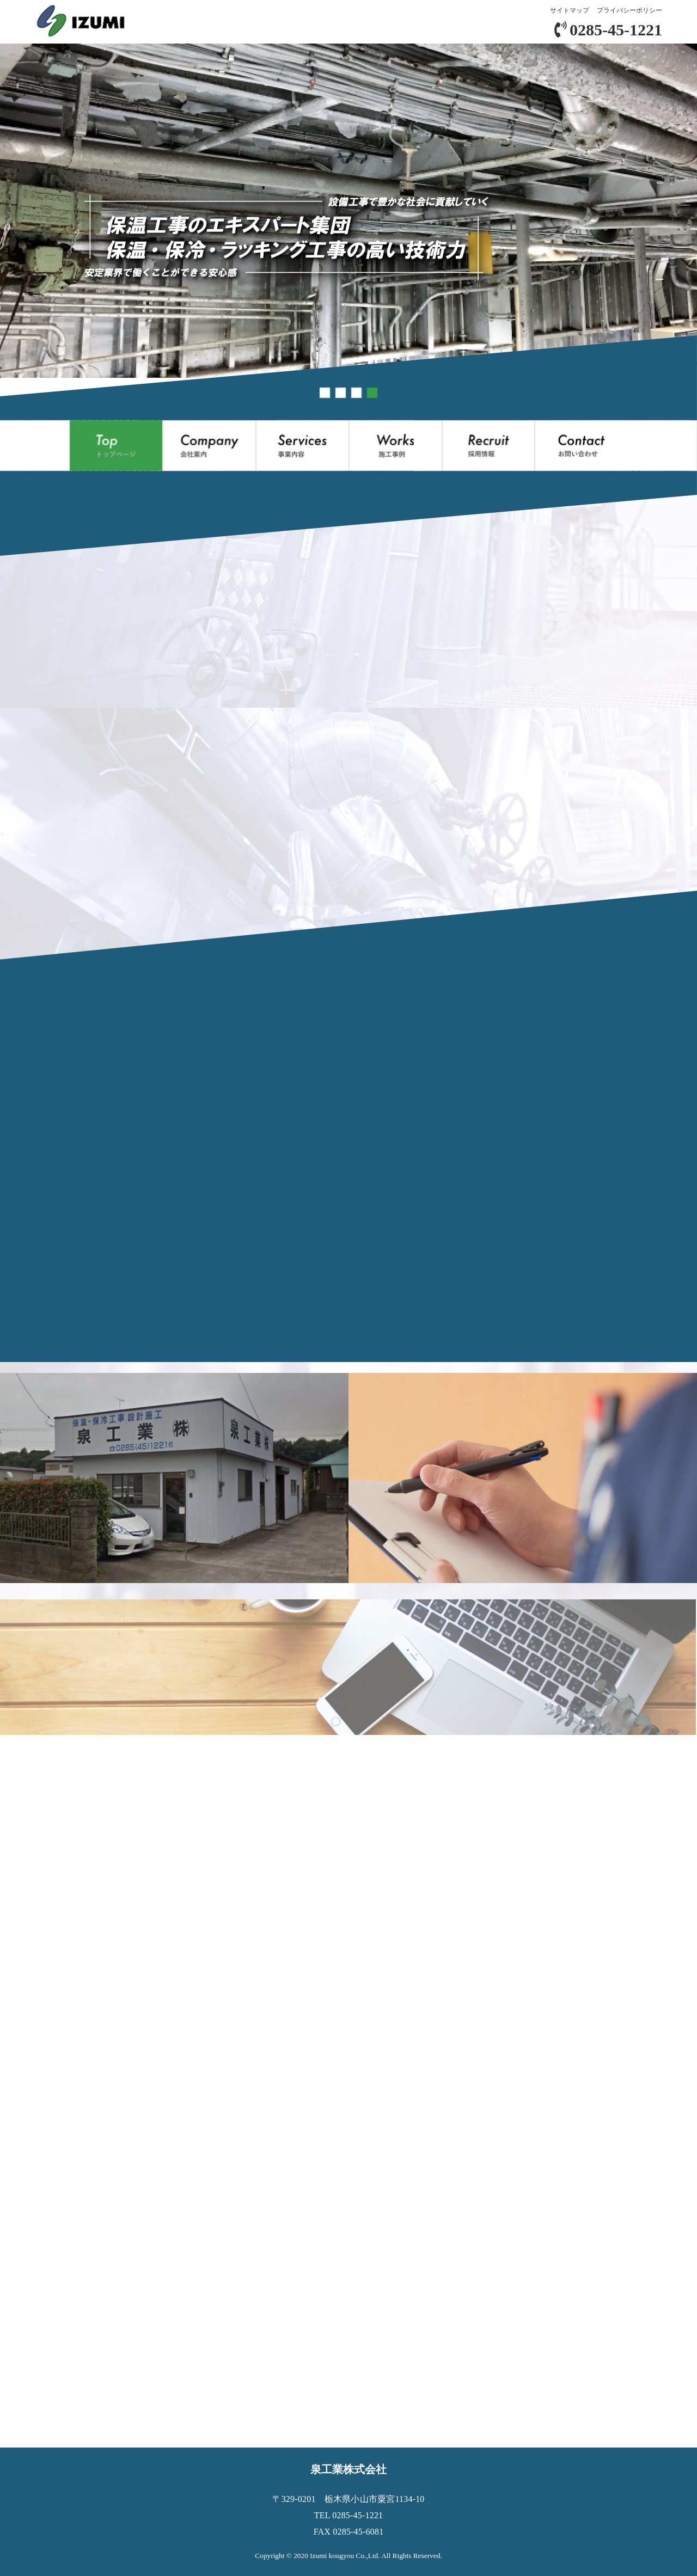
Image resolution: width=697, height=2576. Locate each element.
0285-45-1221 (608, 30)
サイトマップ (569, 10)
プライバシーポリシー (629, 10)
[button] (325, 393)
